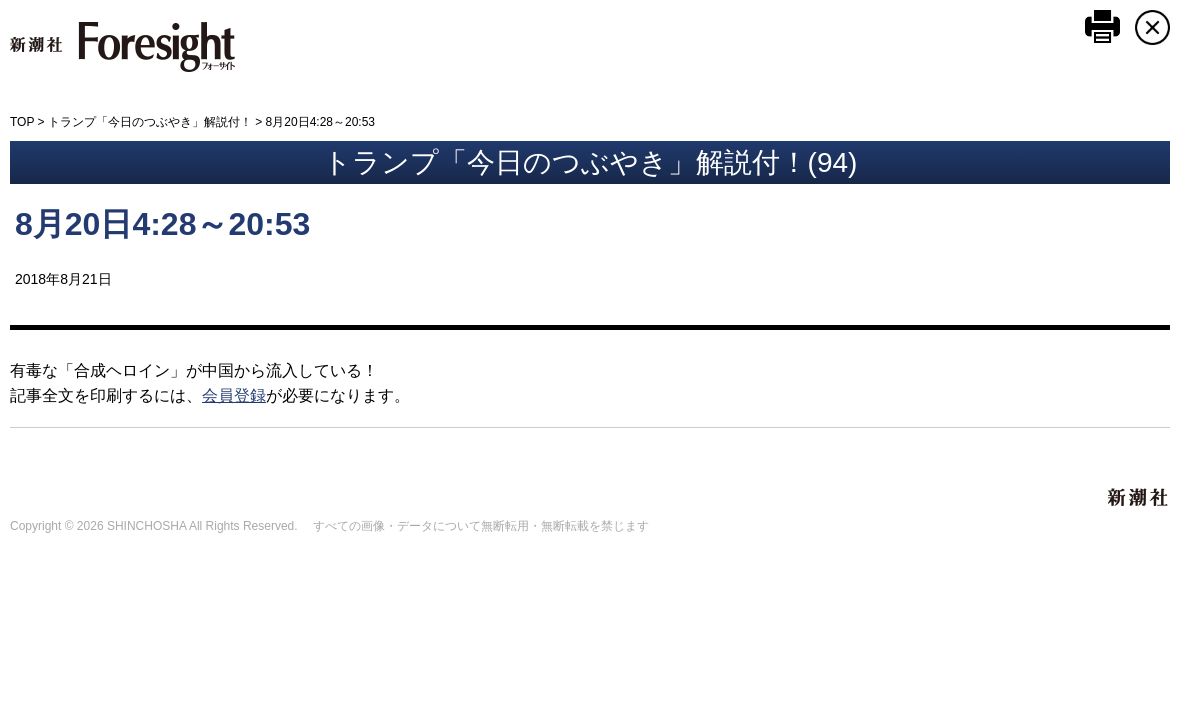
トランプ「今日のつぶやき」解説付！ (150, 122)
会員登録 (234, 395)
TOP (22, 122)
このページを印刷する (1102, 26)
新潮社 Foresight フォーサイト (122, 47)
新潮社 (1139, 498)
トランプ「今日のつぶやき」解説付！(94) (590, 162)
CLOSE (1152, 27)
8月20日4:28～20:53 (162, 224)
